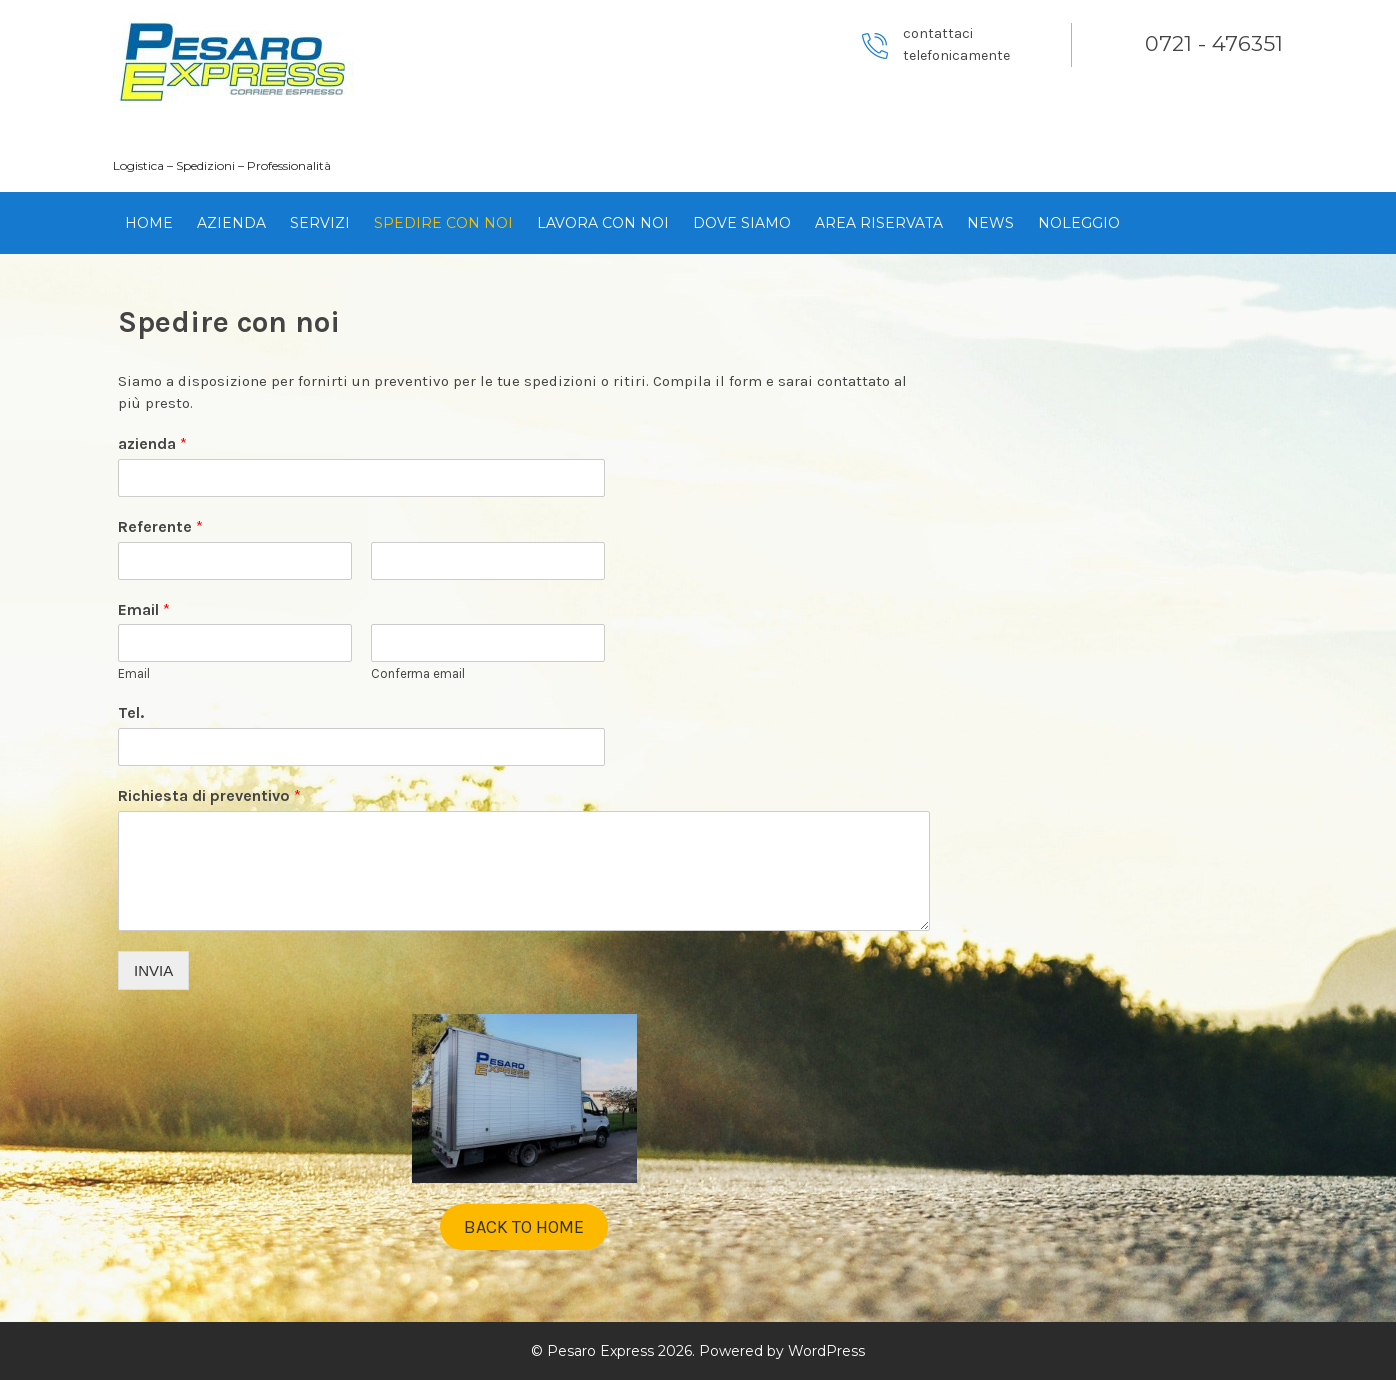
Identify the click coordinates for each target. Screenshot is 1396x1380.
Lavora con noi (603, 223)
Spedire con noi (443, 223)
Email (144, 609)
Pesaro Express (231, 131)
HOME (149, 223)
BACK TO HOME (524, 1227)
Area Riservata (879, 223)
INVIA (153, 970)
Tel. (131, 712)
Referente (160, 526)
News (990, 223)
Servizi (320, 223)
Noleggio (1079, 223)
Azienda (231, 223)
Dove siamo (742, 223)
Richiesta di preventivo (209, 795)
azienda (152, 443)
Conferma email (418, 673)
